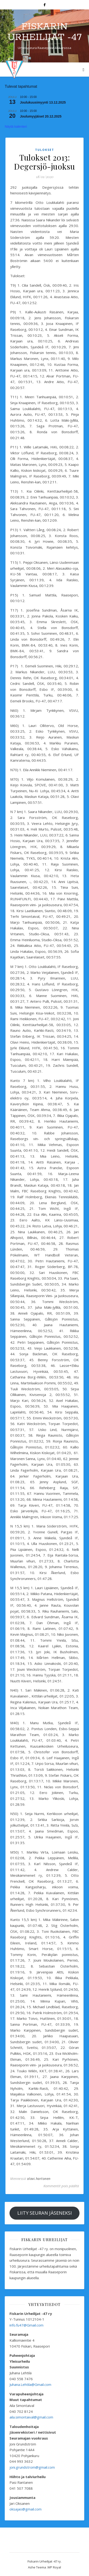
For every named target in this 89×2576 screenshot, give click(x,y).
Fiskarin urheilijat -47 (45, 32)
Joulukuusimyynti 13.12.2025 (43, 102)
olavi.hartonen (39, 2178)
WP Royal (54, 2567)
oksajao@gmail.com (25, 2509)
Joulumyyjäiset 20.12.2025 (40, 116)
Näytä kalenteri (16, 126)
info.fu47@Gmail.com (26, 2325)
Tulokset (44, 150)
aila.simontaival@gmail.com (31, 2417)
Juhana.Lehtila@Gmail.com (30, 2384)
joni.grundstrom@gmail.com (32, 2467)
